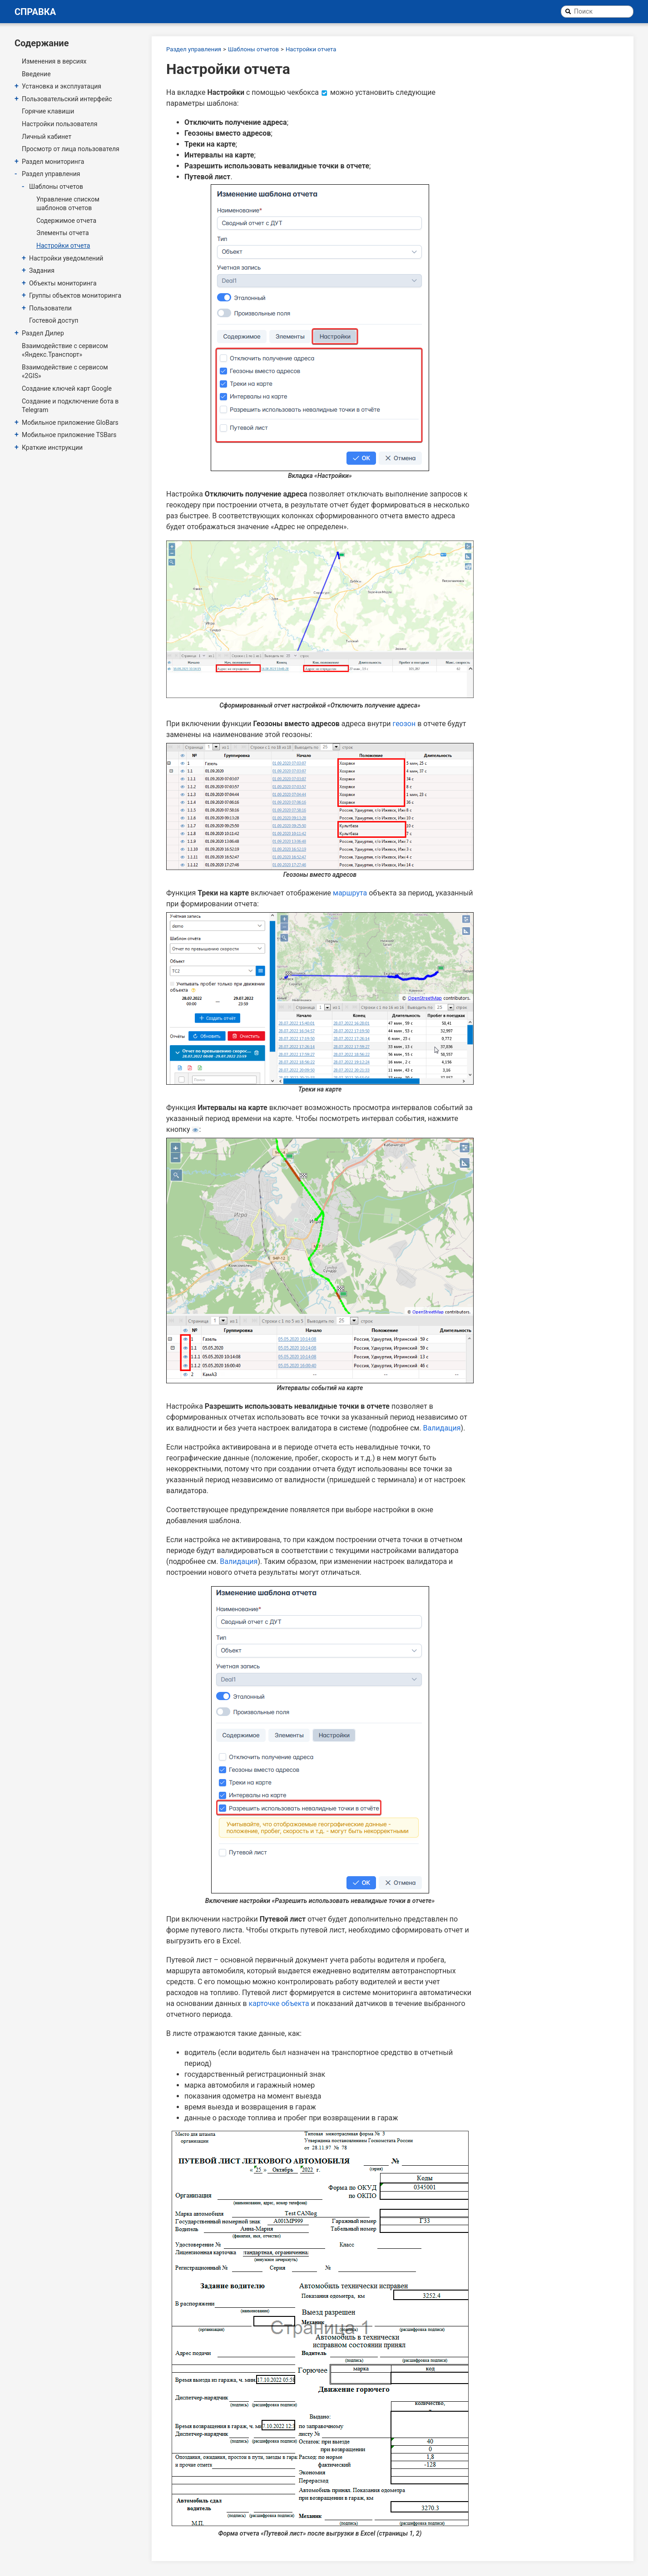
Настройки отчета (63, 245)
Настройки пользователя (59, 124)
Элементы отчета (62, 232)
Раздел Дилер (43, 333)
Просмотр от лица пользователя (70, 148)
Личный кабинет (46, 136)
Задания (41, 270)
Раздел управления (51, 173)
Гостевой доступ (53, 320)
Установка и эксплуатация (61, 86)
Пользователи (50, 308)
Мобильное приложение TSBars (69, 434)
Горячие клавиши (48, 111)
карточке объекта (279, 2003)
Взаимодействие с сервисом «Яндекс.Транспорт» (65, 350)
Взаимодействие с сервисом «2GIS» (65, 372)
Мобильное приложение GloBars (70, 422)
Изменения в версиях (54, 61)
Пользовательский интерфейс (67, 99)
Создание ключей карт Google (67, 388)
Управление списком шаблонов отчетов (67, 204)
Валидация (442, 1428)
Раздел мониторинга (53, 161)
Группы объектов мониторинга (75, 295)
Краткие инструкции (52, 447)
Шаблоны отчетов (56, 186)
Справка (35, 11)
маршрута (350, 893)
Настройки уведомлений (66, 258)
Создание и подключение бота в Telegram (70, 406)
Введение (36, 74)
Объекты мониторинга (63, 283)
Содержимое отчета (66, 220)
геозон (404, 723)
